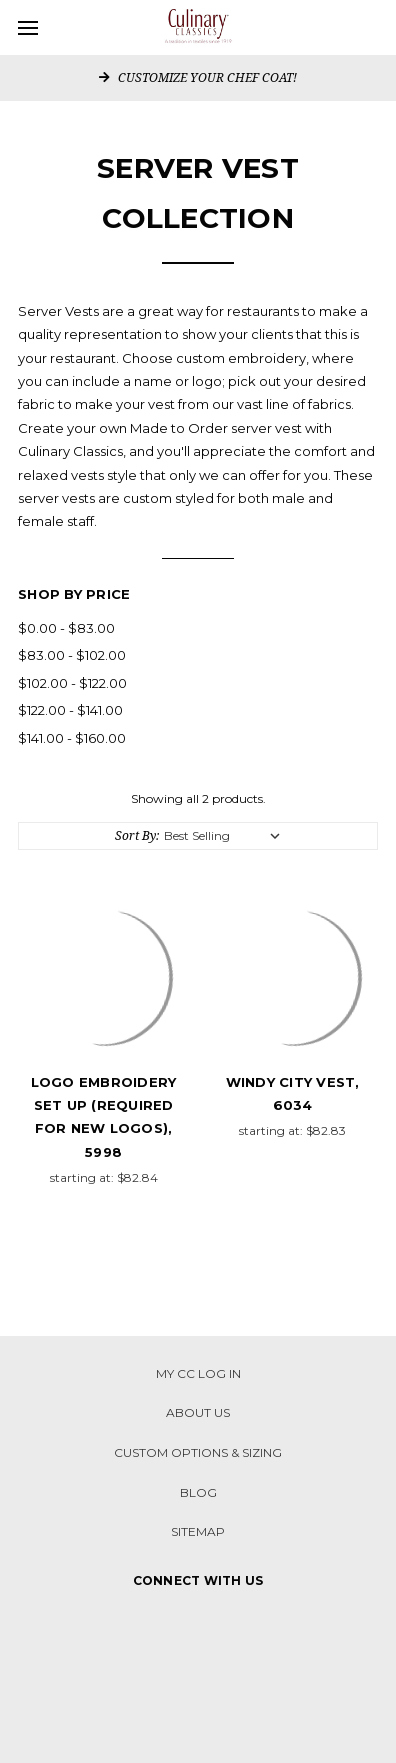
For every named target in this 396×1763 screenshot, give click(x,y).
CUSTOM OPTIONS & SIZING (198, 1452)
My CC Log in (198, 1373)
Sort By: (137, 835)
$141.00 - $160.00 (72, 738)
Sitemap (198, 1531)
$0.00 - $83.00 (66, 628)
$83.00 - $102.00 (72, 655)
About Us (198, 1412)
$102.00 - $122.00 (72, 683)
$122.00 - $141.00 (70, 710)
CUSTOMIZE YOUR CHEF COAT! (198, 77)
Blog (198, 1492)
